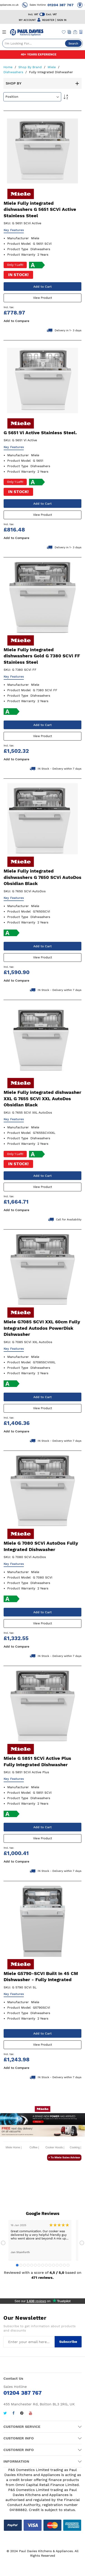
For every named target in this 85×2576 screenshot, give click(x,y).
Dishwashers (13, 72)
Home (8, 67)
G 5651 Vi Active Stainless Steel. (40, 432)
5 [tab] (31, 2265)
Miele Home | (14, 2148)
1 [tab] (17, 2265)
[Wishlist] (64, 32)
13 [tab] (60, 2265)
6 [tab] (35, 2265)
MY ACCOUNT (27, 20)
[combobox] (42, 43)
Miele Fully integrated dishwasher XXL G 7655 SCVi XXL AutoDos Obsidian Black (42, 1098)
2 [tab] (20, 2265)
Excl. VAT (51, 14)
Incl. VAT (33, 14)
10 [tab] (50, 2265)
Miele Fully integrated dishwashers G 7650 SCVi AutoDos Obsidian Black (42, 877)
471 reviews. (42, 2277)
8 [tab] (42, 2265)
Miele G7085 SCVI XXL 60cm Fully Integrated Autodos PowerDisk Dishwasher (42, 1328)
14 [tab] (64, 2265)
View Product (42, 297)
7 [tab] (39, 2265)
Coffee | (34, 2148)
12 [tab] (57, 2265)
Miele (52, 67)
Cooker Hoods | (54, 2148)
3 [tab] (24, 2265)
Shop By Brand (30, 67)
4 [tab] (28, 2265)
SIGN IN (61, 20)
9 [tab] (46, 2265)
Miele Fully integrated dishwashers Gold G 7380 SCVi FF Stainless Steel (42, 656)
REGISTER (48, 20)
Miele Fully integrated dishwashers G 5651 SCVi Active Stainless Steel (40, 209)
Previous (3, 2243)
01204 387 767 (66, 5)
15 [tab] (68, 2265)
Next (82, 2243)
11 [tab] (53, 2265)
